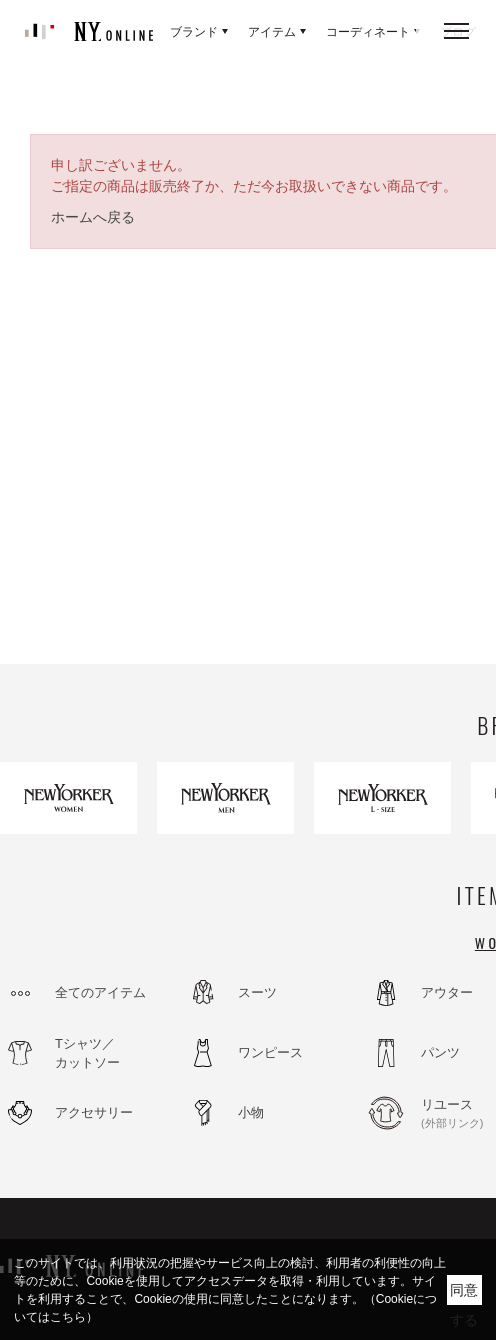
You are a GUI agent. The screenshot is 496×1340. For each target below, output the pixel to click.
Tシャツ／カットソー (87, 1053)
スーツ (257, 992)
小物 (251, 1112)
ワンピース (270, 1052)
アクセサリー (94, 1112)
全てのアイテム (100, 992)
